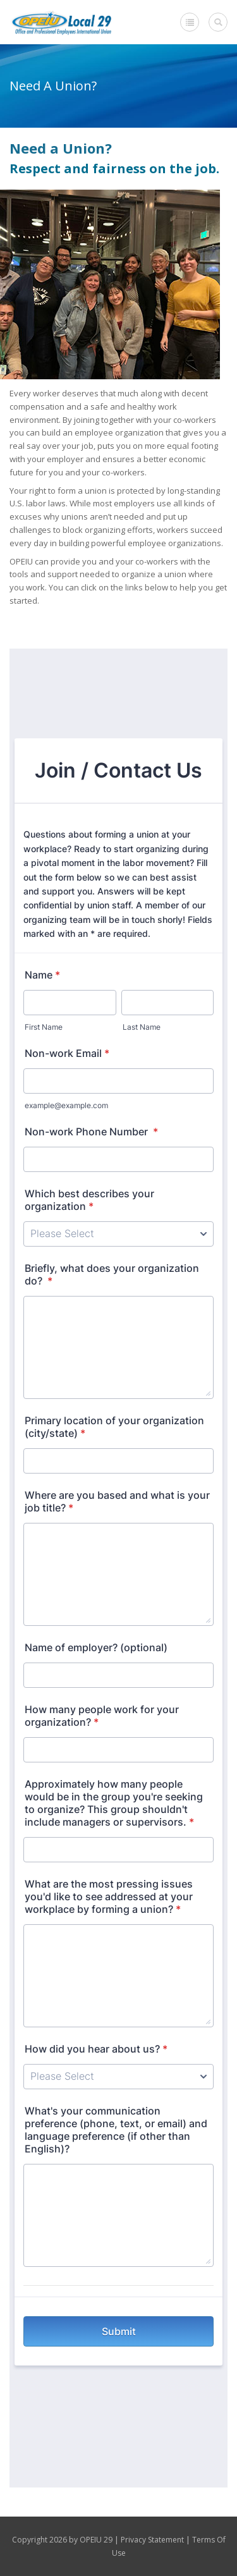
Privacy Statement (152, 2539)
